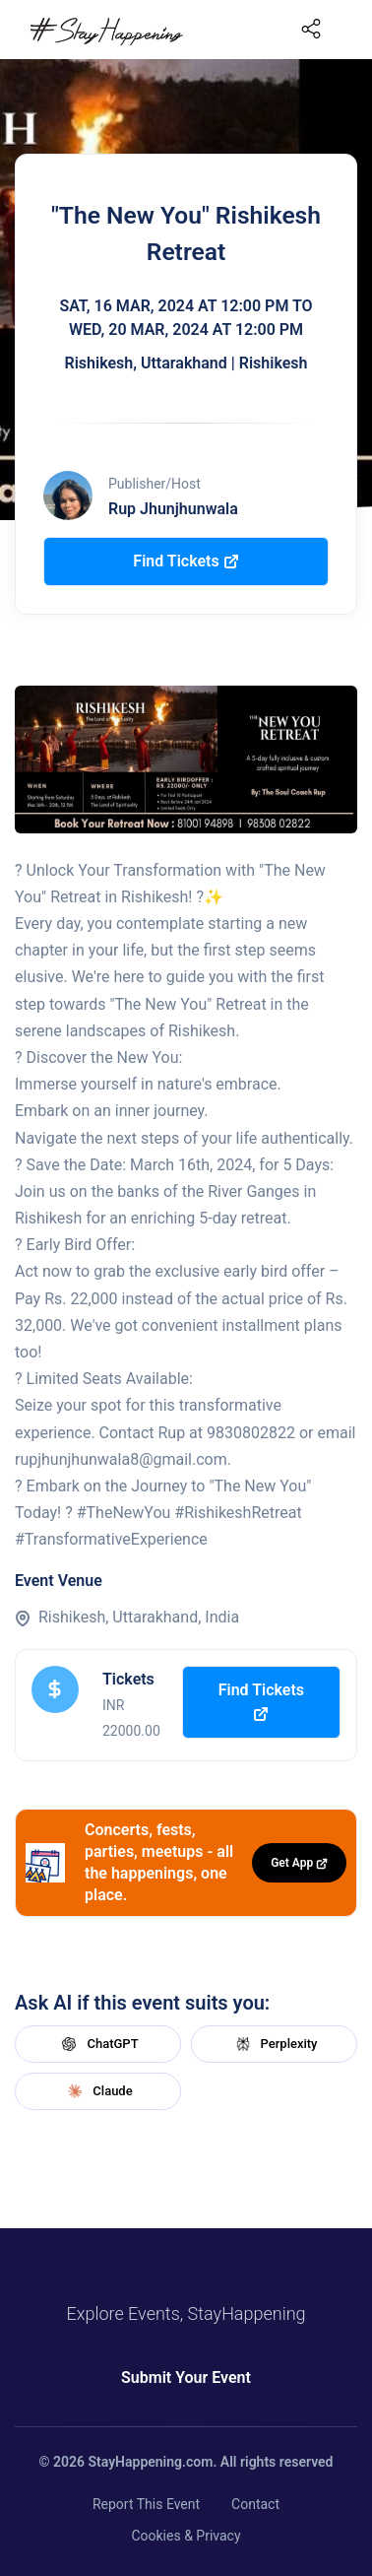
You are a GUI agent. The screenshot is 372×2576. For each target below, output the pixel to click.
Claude (97, 2091)
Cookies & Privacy (185, 2535)
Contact (255, 2504)
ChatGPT (97, 2044)
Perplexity (274, 2044)
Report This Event (146, 2504)
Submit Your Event (186, 2377)
